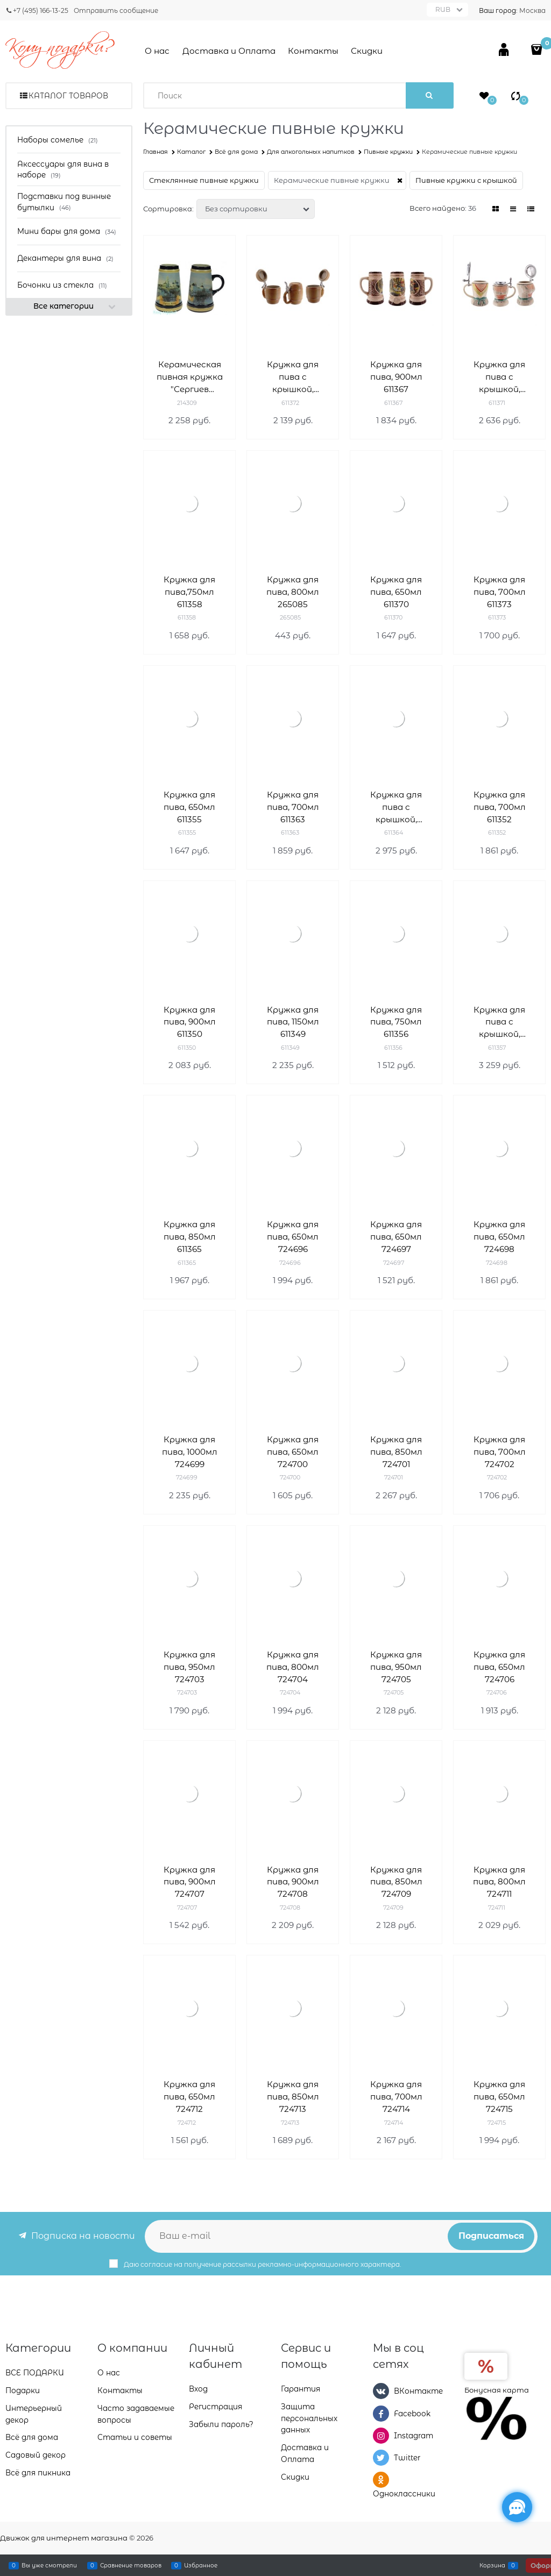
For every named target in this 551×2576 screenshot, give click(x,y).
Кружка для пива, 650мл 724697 (396, 1236)
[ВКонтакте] (381, 2391)
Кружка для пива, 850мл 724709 (396, 1882)
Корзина (492, 2565)
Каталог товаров (68, 95)
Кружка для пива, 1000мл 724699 (189, 1451)
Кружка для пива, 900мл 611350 (190, 1022)
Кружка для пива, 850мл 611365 (190, 1236)
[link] (496, 209)
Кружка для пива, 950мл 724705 (396, 1666)
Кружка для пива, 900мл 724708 (293, 1882)
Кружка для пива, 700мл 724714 (396, 2096)
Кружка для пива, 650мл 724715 (499, 2096)
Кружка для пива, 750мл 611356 (396, 1022)
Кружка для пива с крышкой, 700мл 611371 (500, 377)
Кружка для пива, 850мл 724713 (293, 2096)
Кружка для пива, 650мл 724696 (293, 1236)
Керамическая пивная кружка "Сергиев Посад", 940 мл (190, 377)
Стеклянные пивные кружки (204, 180)
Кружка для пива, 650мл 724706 (499, 1666)
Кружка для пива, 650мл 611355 (189, 806)
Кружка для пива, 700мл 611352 (500, 806)
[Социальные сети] (517, 2507)
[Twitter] (381, 2458)
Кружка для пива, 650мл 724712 (189, 2096)
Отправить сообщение (116, 10)
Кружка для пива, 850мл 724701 (396, 1451)
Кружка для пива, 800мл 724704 (292, 1666)
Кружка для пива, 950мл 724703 (189, 1666)
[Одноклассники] (381, 2480)
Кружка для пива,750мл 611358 (189, 591)
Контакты (313, 51)
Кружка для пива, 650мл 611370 (396, 591)
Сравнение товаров (130, 2565)
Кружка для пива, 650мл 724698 (499, 1236)
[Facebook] (381, 2414)
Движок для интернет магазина (64, 2538)
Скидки (367, 51)
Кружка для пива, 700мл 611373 (500, 591)
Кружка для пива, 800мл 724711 (499, 1882)
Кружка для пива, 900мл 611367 (396, 376)
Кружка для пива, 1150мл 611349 (293, 1022)
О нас (157, 51)
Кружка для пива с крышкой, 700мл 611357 (499, 1023)
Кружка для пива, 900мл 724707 (190, 1882)
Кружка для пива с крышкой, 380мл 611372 (293, 377)
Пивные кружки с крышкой (466, 180)
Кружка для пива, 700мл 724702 (500, 1451)
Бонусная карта (496, 2390)
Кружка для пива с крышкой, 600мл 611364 (396, 807)
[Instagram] (381, 2436)
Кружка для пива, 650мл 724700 (293, 1451)
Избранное (200, 2565)
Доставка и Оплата (229, 51)
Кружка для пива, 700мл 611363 (293, 806)
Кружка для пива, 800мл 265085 (292, 591)
